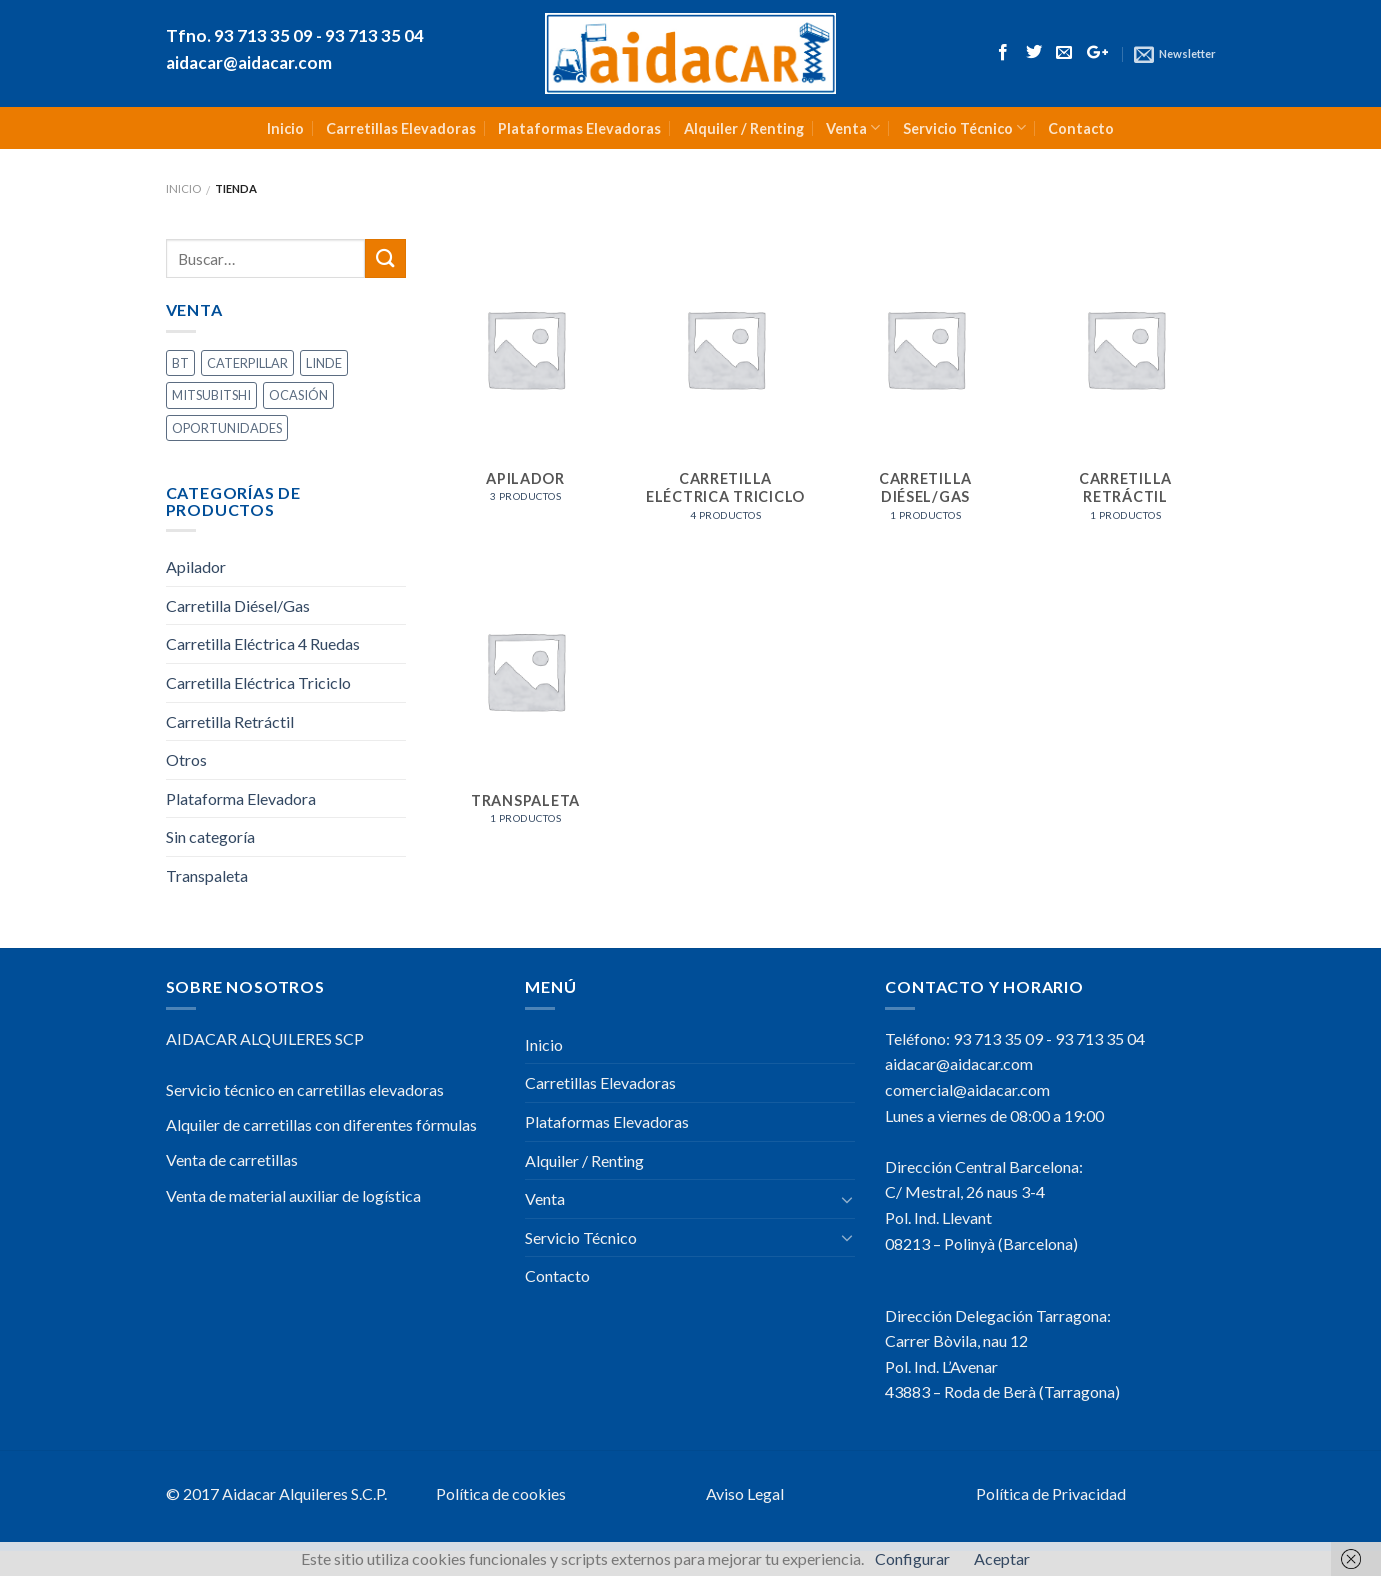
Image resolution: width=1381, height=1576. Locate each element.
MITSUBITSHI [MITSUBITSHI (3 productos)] (211, 395)
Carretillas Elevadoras (401, 128)
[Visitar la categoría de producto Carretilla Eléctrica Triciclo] (725, 390)
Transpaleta (207, 875)
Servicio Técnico (964, 127)
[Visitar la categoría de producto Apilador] (525, 381)
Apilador (196, 566)
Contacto (1081, 128)
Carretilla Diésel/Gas (238, 605)
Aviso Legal (745, 1493)
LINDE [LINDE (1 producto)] (324, 363)
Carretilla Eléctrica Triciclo (258, 682)
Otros (186, 759)
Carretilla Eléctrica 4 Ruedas (263, 643)
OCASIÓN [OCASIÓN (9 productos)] (298, 395)
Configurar (912, 1558)
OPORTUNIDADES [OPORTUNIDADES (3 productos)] (227, 428)
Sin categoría (210, 836)
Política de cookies (501, 1493)
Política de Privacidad (1051, 1493)
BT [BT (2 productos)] (180, 363)
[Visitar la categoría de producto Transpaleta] (525, 703)
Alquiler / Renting (744, 128)
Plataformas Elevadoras (579, 128)
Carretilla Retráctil (230, 721)
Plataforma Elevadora (241, 798)
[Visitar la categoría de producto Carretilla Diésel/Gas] (925, 390)
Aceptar (1002, 1558)
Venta (853, 127)
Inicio (285, 128)
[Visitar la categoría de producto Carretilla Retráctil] (1125, 390)
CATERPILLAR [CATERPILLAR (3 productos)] (247, 363)
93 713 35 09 (998, 1038)
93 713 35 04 (1100, 1038)
